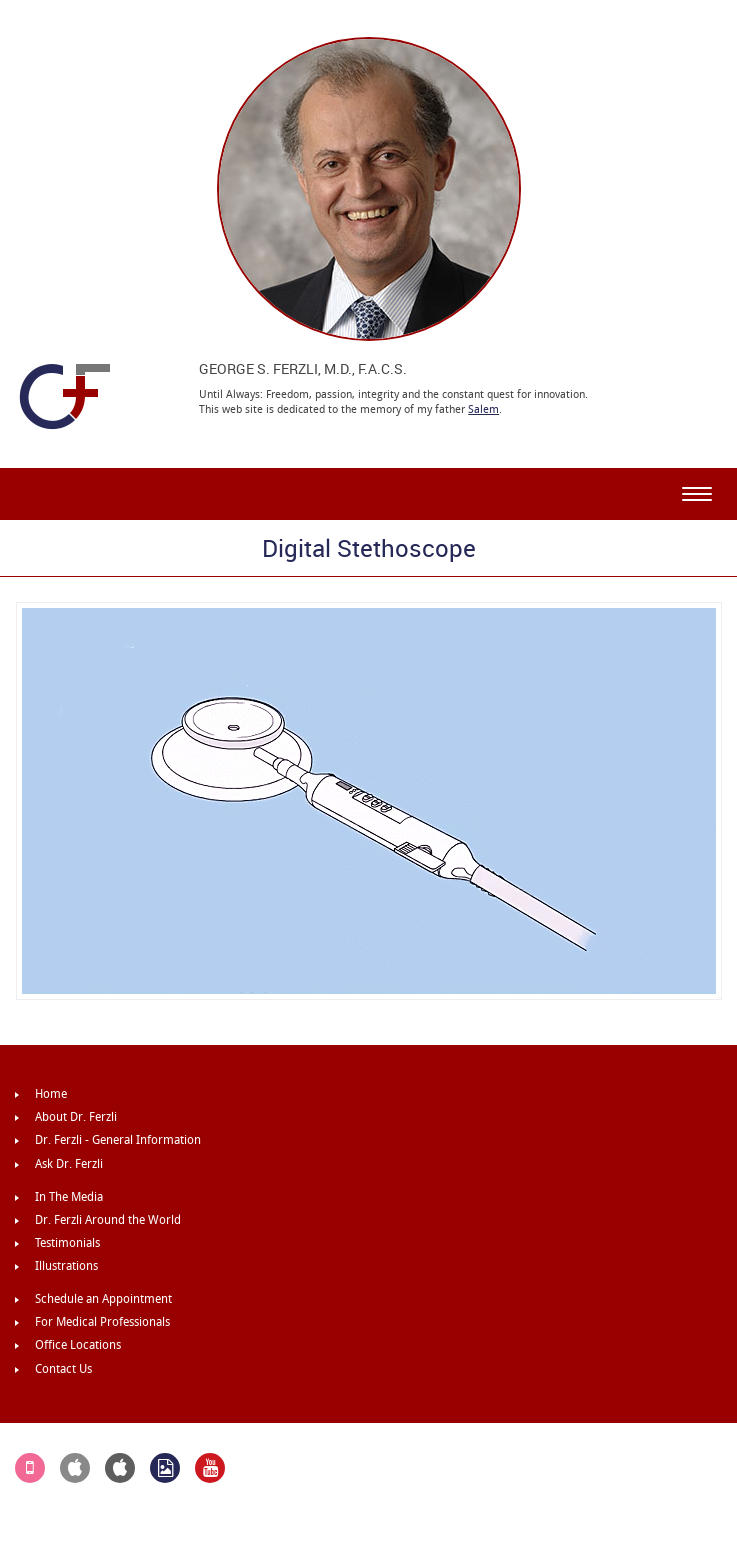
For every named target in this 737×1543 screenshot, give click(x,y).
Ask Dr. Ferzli (69, 1164)
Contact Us (63, 1369)
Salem (483, 409)
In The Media (69, 1197)
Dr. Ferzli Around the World (108, 1220)
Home (51, 1094)
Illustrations (66, 1266)
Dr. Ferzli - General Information (118, 1140)
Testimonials (67, 1243)
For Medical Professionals (102, 1322)
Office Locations (78, 1345)
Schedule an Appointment (103, 1299)
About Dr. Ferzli (76, 1117)
